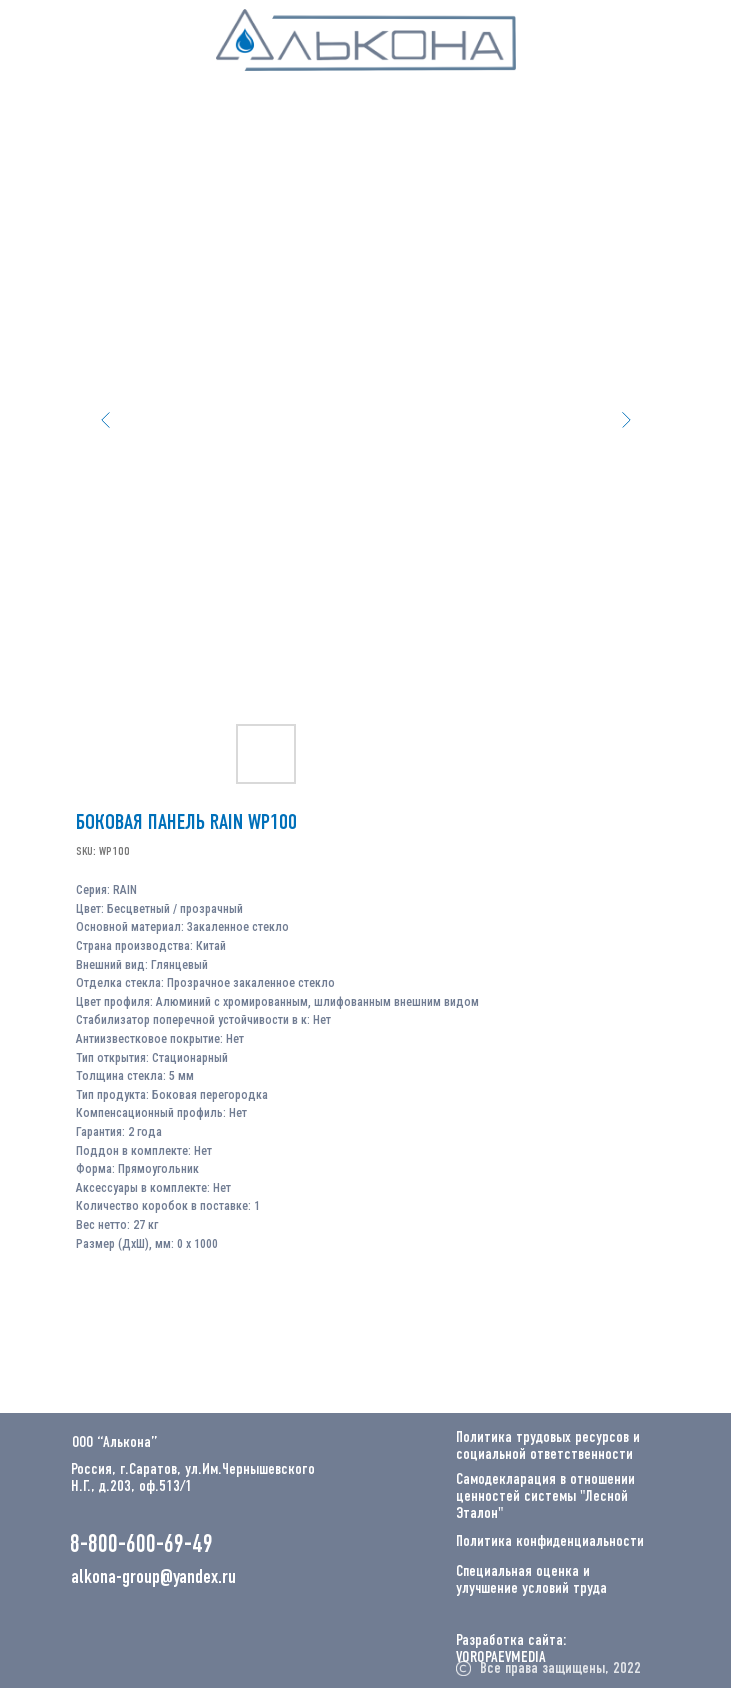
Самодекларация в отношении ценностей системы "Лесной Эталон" (545, 1497)
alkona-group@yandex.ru (153, 1578)
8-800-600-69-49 (141, 1545)
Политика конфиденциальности (550, 1542)
